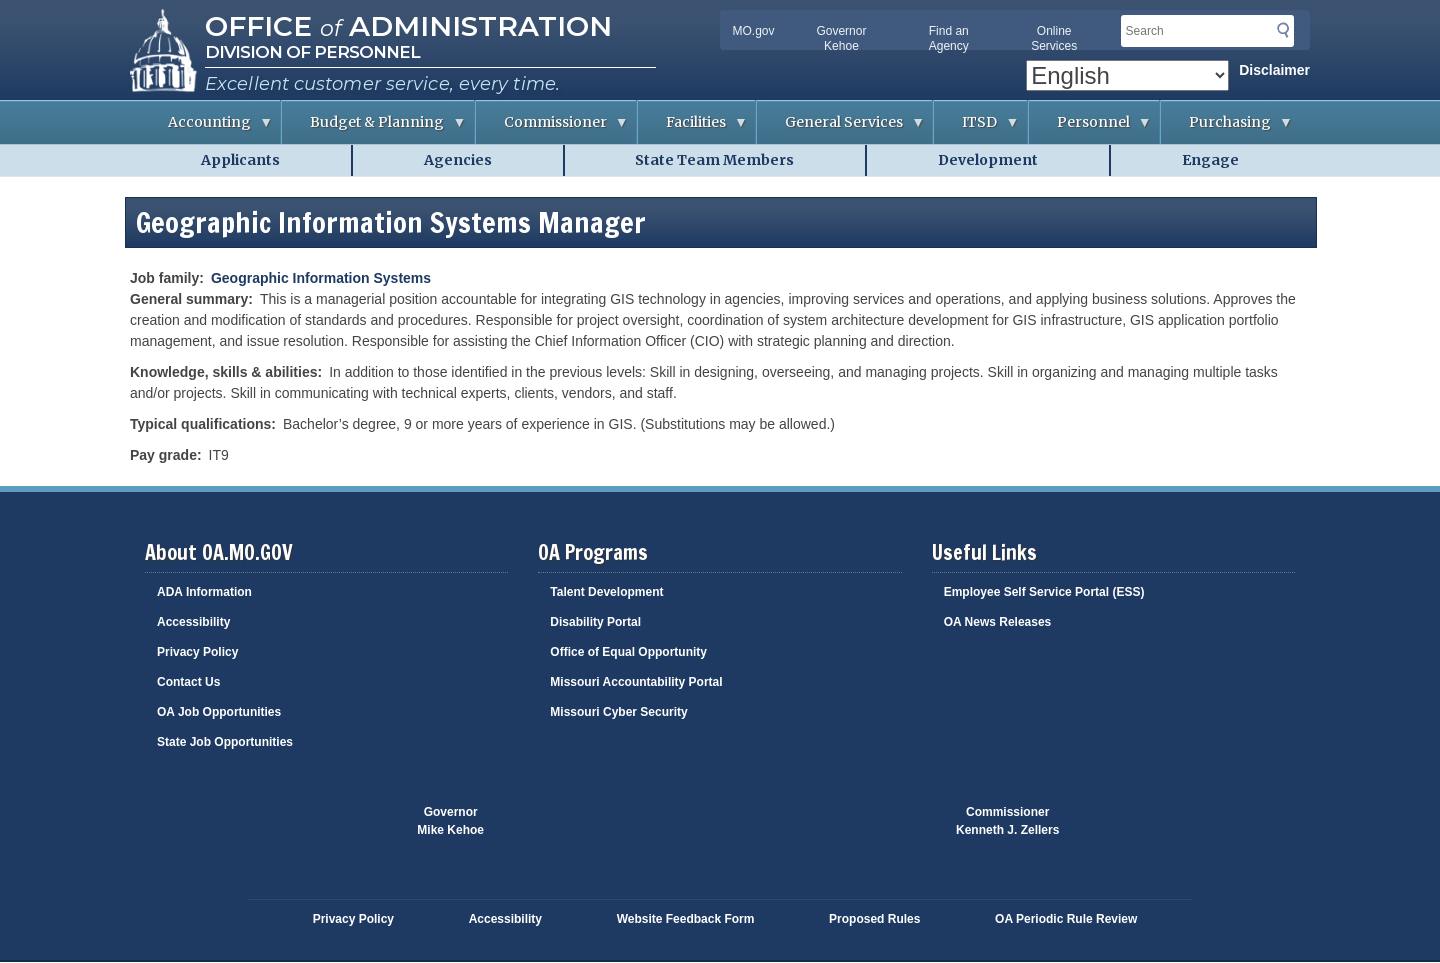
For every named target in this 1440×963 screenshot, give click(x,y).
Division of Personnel (312, 52)
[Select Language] (1127, 75)
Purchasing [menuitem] (1227, 128)
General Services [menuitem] (841, 128)
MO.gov (753, 31)
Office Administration (408, 26)
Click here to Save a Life (838, 831)
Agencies (458, 160)
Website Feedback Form (686, 919)
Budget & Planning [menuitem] (374, 128)
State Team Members (714, 160)
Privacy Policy (197, 652)
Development (988, 160)
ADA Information (204, 592)
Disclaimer (1274, 70)
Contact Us (188, 682)
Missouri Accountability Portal (636, 682)
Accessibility (193, 622)
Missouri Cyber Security (618, 712)
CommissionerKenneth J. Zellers (1007, 821)
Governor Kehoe (841, 38)
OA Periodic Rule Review (1066, 919)
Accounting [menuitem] (206, 128)
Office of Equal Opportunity (628, 652)
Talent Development (606, 592)
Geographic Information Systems (321, 278)
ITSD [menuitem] (976, 128)
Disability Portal (595, 622)
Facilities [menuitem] (693, 128)
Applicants (240, 160)
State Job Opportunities (225, 742)
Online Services (1054, 38)
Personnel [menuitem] (1090, 128)
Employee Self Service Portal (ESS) (1044, 592)
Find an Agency (949, 38)
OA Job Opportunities (219, 712)
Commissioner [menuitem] (552, 128)
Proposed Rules (874, 919)
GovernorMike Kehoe (450, 821)
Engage (1210, 160)
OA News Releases (998, 622)
